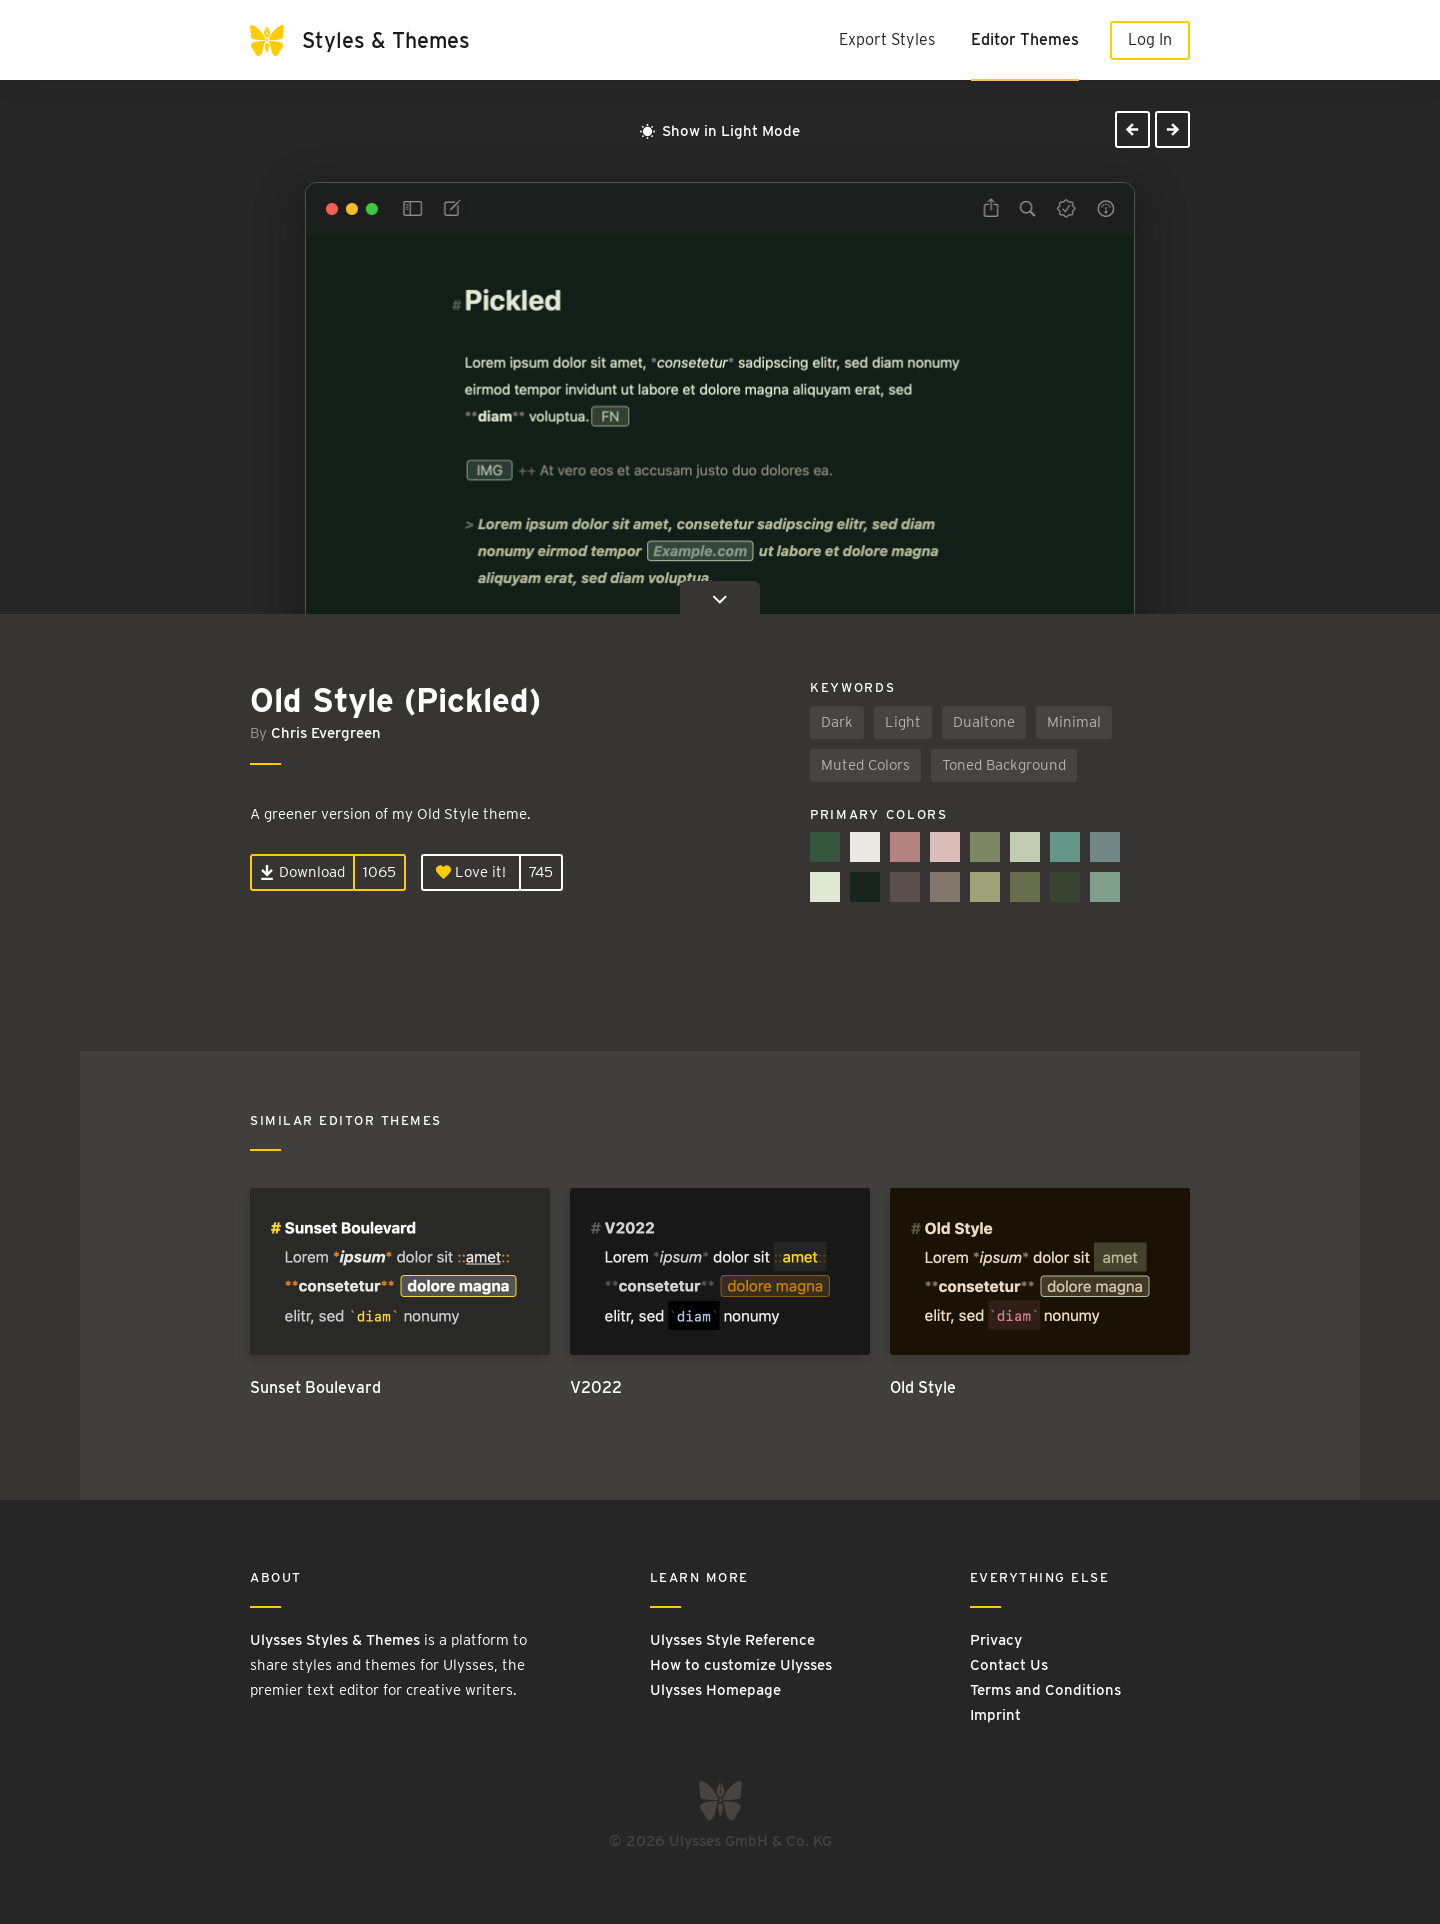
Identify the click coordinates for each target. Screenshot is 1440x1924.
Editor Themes (1025, 39)
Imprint (995, 1715)
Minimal (1074, 722)
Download (302, 872)
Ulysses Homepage (715, 1690)
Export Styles (887, 39)
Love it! (471, 872)
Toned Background (1004, 765)
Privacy (996, 1640)
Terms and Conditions (1045, 1690)
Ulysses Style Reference (732, 1640)
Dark (837, 722)
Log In (1150, 39)
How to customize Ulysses (741, 1665)
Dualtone (984, 722)
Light (903, 722)
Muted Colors (865, 765)
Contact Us (1009, 1665)
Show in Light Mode (720, 131)
